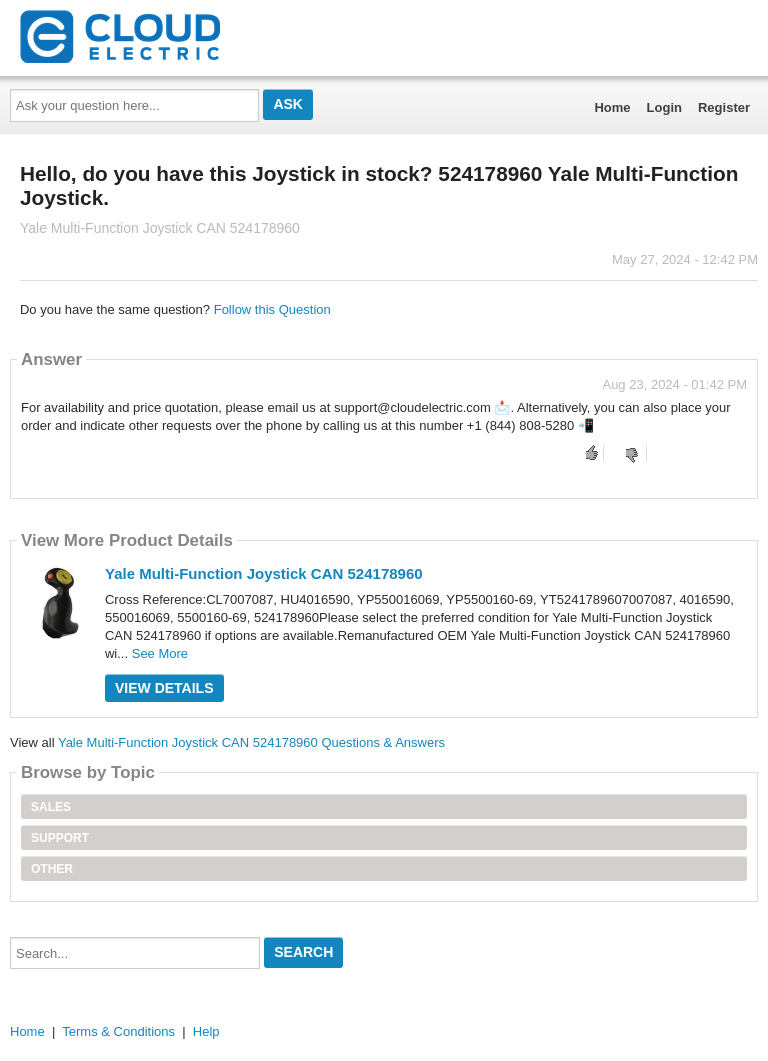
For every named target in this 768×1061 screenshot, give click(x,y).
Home (612, 107)
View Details (164, 688)
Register (724, 107)
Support (60, 838)
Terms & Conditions (118, 1031)
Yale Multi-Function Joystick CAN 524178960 (264, 573)
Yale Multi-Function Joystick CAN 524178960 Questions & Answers (251, 742)
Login (664, 107)
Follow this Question (272, 309)
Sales (51, 807)
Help (206, 1031)
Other (52, 869)
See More (160, 653)
